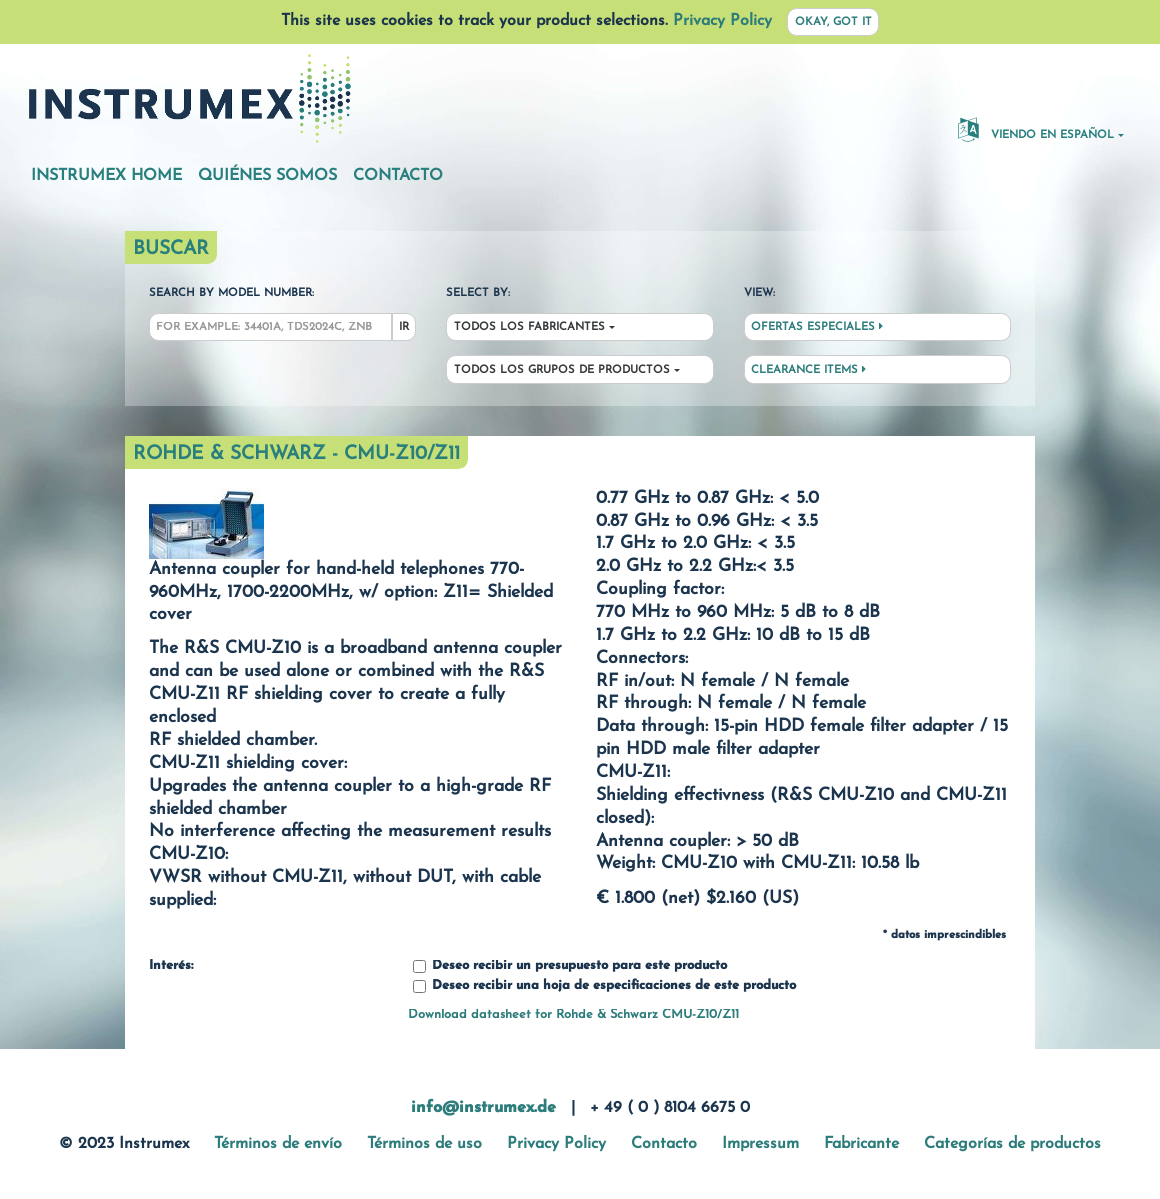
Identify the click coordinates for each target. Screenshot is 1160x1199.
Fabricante (861, 1144)
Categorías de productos (1012, 1144)
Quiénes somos (267, 176)
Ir (404, 327)
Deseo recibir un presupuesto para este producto (570, 966)
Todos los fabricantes (529, 327)
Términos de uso (424, 1144)
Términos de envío (278, 1144)
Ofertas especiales (817, 327)
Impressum (760, 1144)
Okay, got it (833, 22)
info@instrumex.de (483, 1108)
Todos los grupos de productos (562, 370)
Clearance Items (808, 370)
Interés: (171, 966)
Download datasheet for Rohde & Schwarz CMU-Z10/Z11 (573, 1014)
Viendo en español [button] (1036, 129)
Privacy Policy (722, 21)
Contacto (398, 176)
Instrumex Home (106, 176)
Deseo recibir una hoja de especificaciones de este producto (604, 986)
